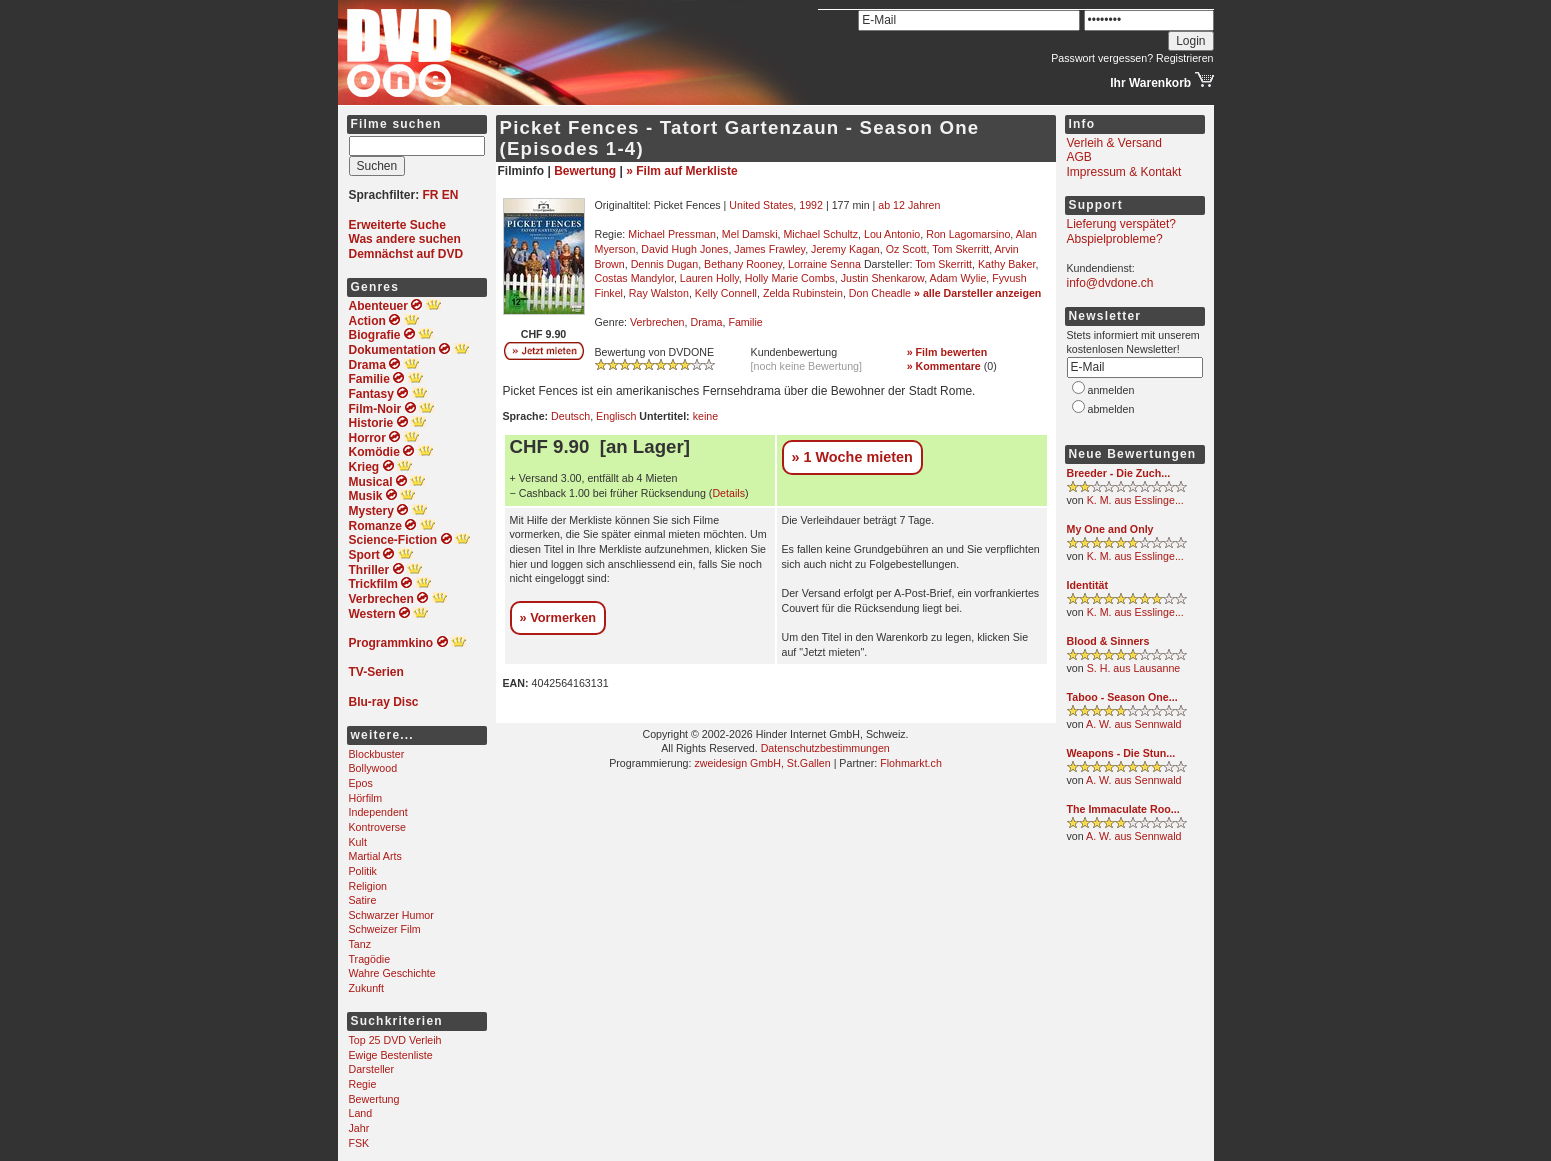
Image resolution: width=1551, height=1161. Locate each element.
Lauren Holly (709, 278)
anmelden (1111, 390)
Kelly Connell (726, 293)
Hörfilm (366, 798)
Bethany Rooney (743, 264)
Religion (368, 886)
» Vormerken (558, 617)
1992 (811, 205)
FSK (359, 1143)
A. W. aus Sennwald (1133, 724)
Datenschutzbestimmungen (825, 748)
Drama (706, 322)
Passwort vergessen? (1102, 58)
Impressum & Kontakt (1124, 172)
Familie (745, 322)
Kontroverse (377, 827)
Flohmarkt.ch (911, 763)
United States (761, 205)
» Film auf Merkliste (681, 171)
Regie (363, 1084)
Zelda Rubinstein (803, 293)
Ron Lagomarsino (968, 234)
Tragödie (370, 959)
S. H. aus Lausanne (1134, 668)
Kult (358, 842)
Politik (363, 871)
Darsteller (372, 1069)
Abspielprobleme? (1115, 239)
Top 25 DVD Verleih (395, 1040)
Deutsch (570, 416)
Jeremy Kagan (845, 249)
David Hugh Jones (684, 249)
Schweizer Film (385, 929)
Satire (363, 900)
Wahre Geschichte (392, 973)
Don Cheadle (880, 293)
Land (361, 1113)
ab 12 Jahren (909, 205)
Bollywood (373, 768)
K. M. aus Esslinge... (1135, 500)
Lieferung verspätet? (1121, 224)
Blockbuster (377, 754)
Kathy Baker (1006, 264)
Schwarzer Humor (391, 915)
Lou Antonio (892, 234)
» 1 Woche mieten (852, 457)
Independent (378, 812)
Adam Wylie (958, 278)
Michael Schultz (820, 234)
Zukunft (367, 988)
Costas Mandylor (634, 278)
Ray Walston (659, 293)
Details (728, 493)
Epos (361, 783)
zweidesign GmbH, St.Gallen (762, 763)
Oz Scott (906, 249)
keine (705, 416)
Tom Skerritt (960, 249)
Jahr (359, 1128)
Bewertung (374, 1099)
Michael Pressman (672, 234)
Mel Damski (750, 234)
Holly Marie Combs (790, 278)
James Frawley (769, 249)
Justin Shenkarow (883, 278)
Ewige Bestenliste (391, 1055)
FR (431, 195)
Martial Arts (375, 856)
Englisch (616, 416)
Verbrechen (657, 322)
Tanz (360, 944)
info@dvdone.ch (1110, 283)
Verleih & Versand (1114, 143)
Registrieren (1184, 58)
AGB (1079, 157)
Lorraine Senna (824, 264)
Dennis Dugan (665, 264)
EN (450, 195)
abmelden (1111, 409)
